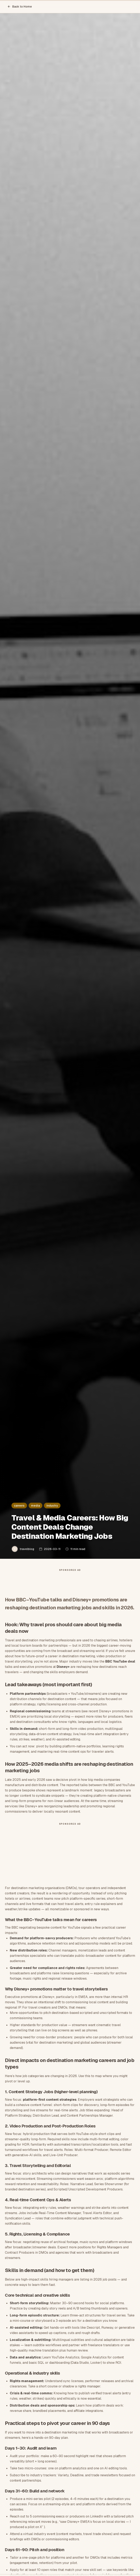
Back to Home (19, 6)
